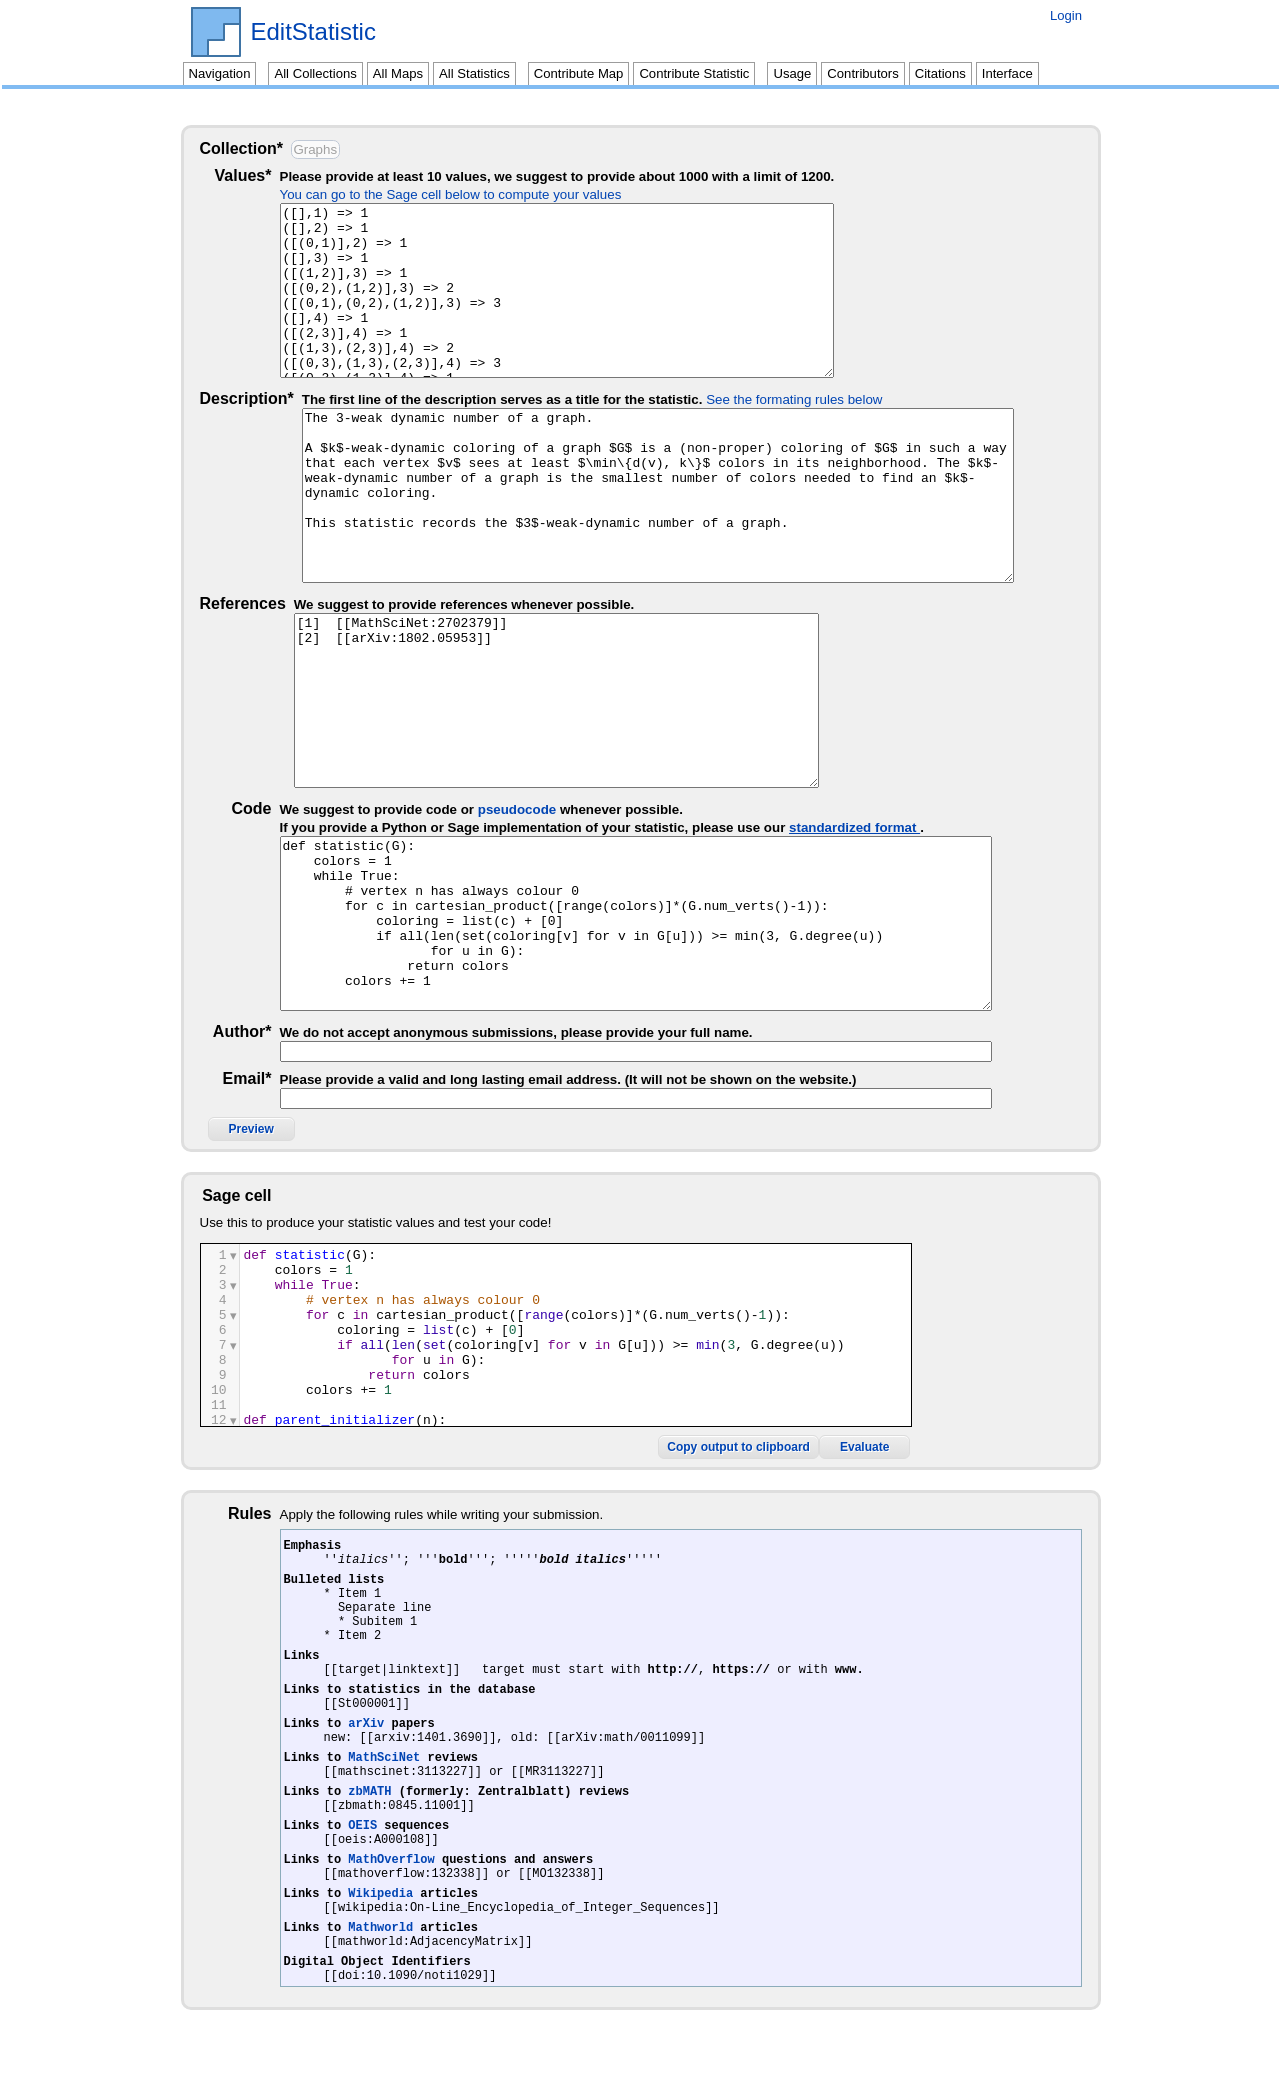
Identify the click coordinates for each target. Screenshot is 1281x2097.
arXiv (366, 1732)
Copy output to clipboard (908, 1421)
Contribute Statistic (694, 73)
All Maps (398, 73)
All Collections (315, 73)
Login (1066, 15)
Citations (940, 73)
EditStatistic (313, 32)
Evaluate (1034, 1421)
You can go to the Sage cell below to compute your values (473, 194)
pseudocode (539, 809)
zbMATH (369, 1812)
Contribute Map (579, 73)
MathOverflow (391, 1892)
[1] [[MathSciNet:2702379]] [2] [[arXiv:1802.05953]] (658, 700)
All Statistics (474, 73)
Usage (792, 73)
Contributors (862, 73)
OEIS (362, 1852)
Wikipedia (380, 1932)
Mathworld (380, 1972)
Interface (1007, 73)
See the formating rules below (794, 399)
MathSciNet (384, 1772)
